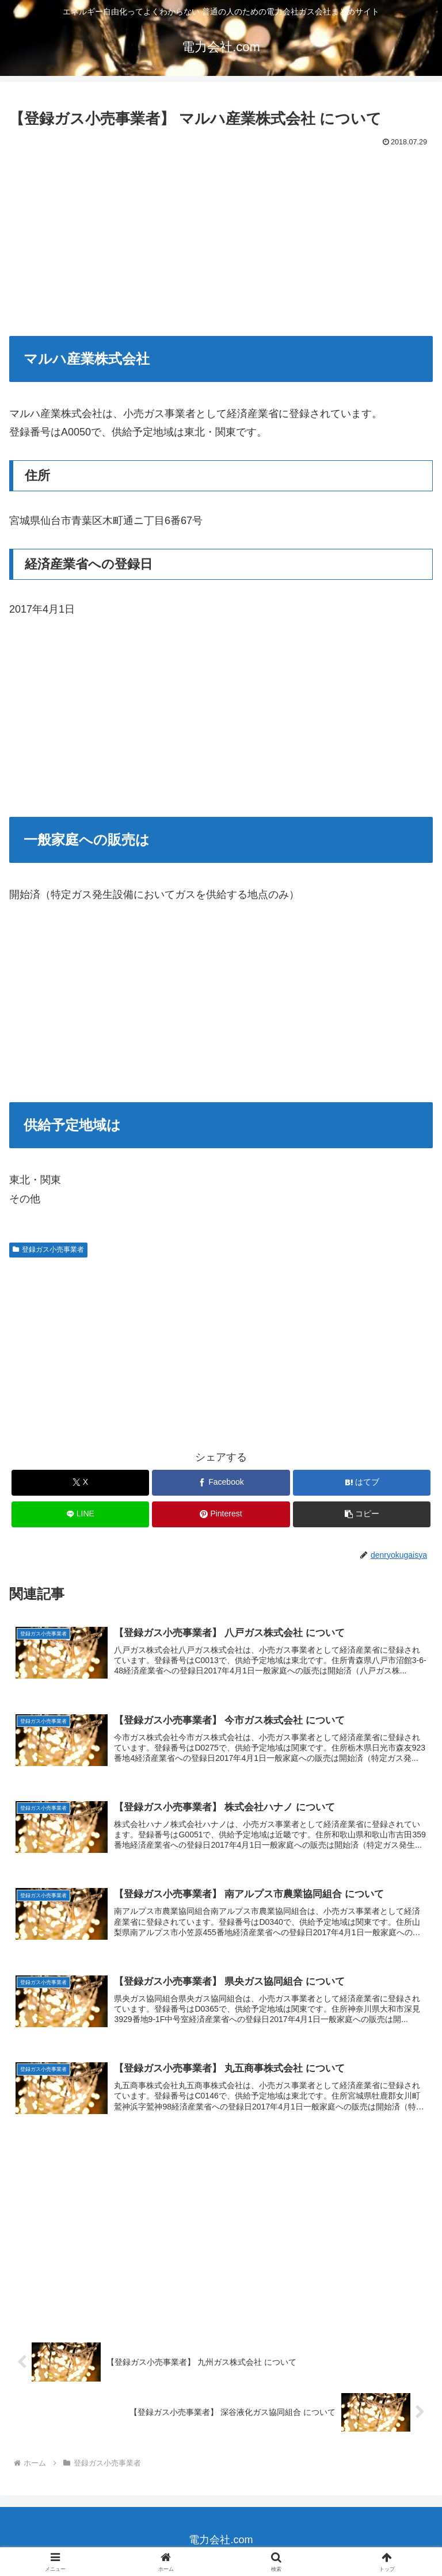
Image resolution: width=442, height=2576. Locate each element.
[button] (361, 1514)
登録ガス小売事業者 (48, 1249)
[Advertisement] (221, 237)
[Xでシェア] (80, 1483)
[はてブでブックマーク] (361, 1483)
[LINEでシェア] (80, 1514)
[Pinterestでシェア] (220, 1514)
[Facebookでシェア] (220, 1483)
